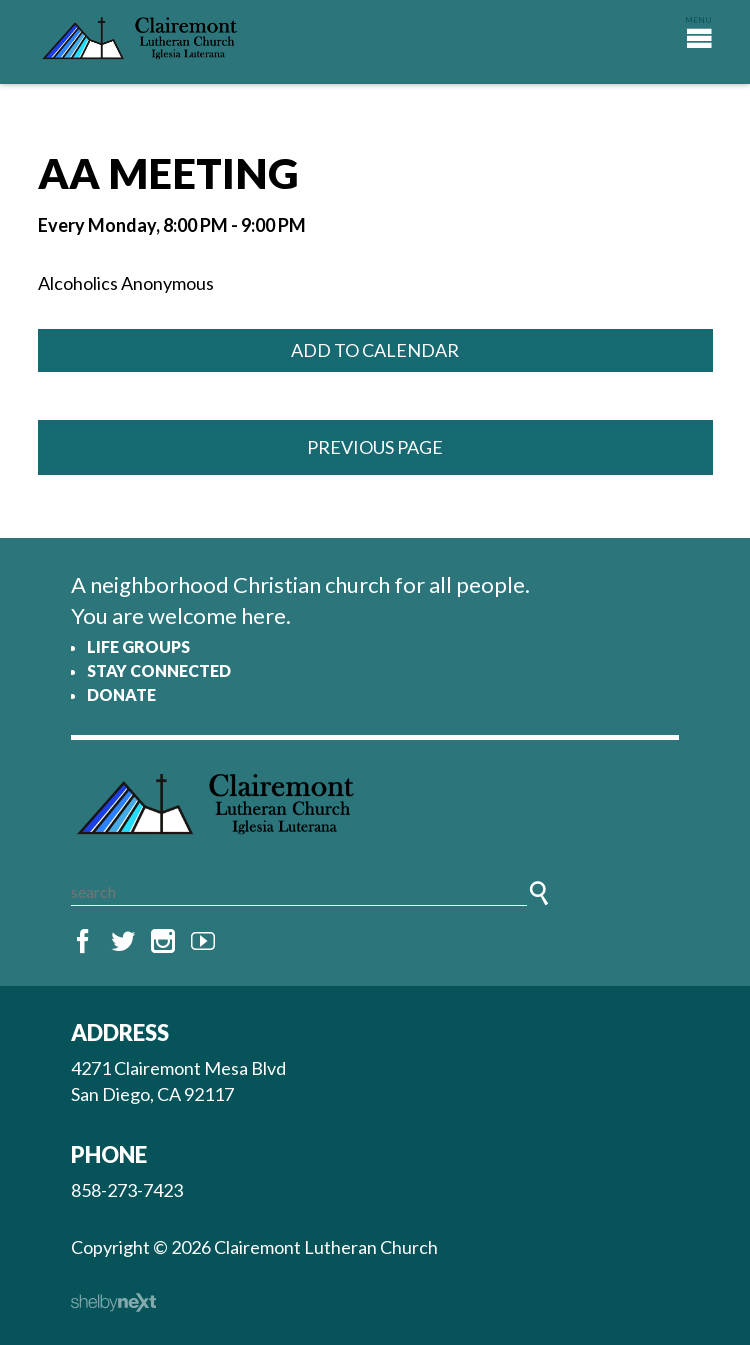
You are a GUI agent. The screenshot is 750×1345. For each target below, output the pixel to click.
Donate (121, 694)
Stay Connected (159, 670)
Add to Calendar (375, 350)
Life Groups (138, 646)
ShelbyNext (113, 1303)
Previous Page (375, 447)
